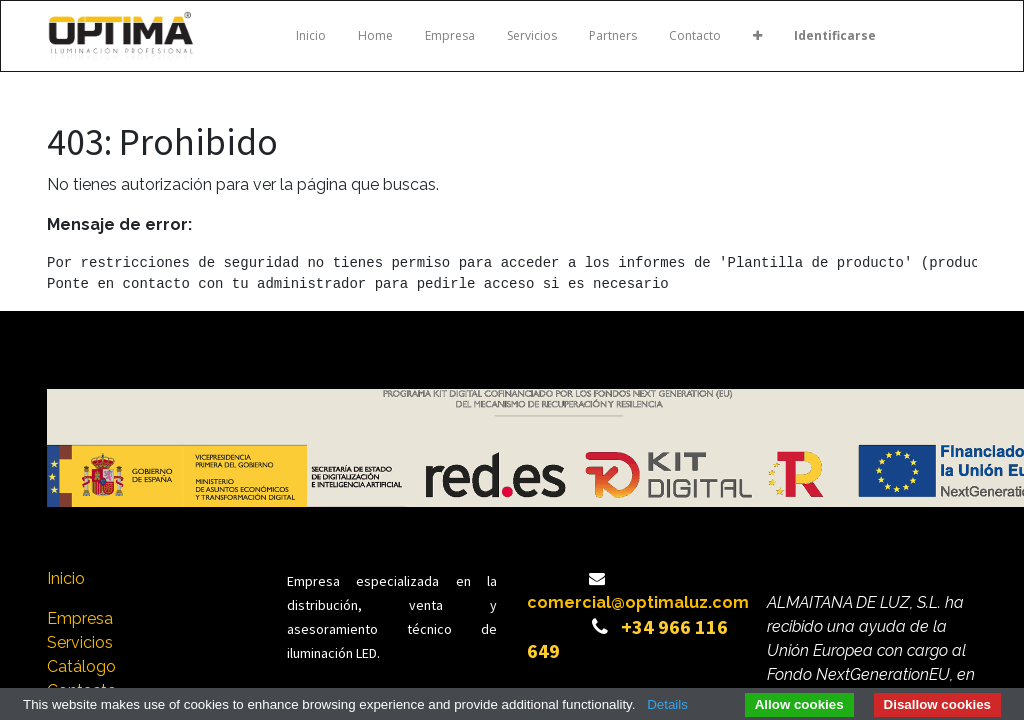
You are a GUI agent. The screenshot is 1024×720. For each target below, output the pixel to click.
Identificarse (835, 35)
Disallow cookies (937, 704)
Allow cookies (799, 704)
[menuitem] (311, 36)
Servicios (82, 642)
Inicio (66, 578)
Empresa (80, 618)
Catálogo (81, 666)
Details (667, 704)
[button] (757, 36)
